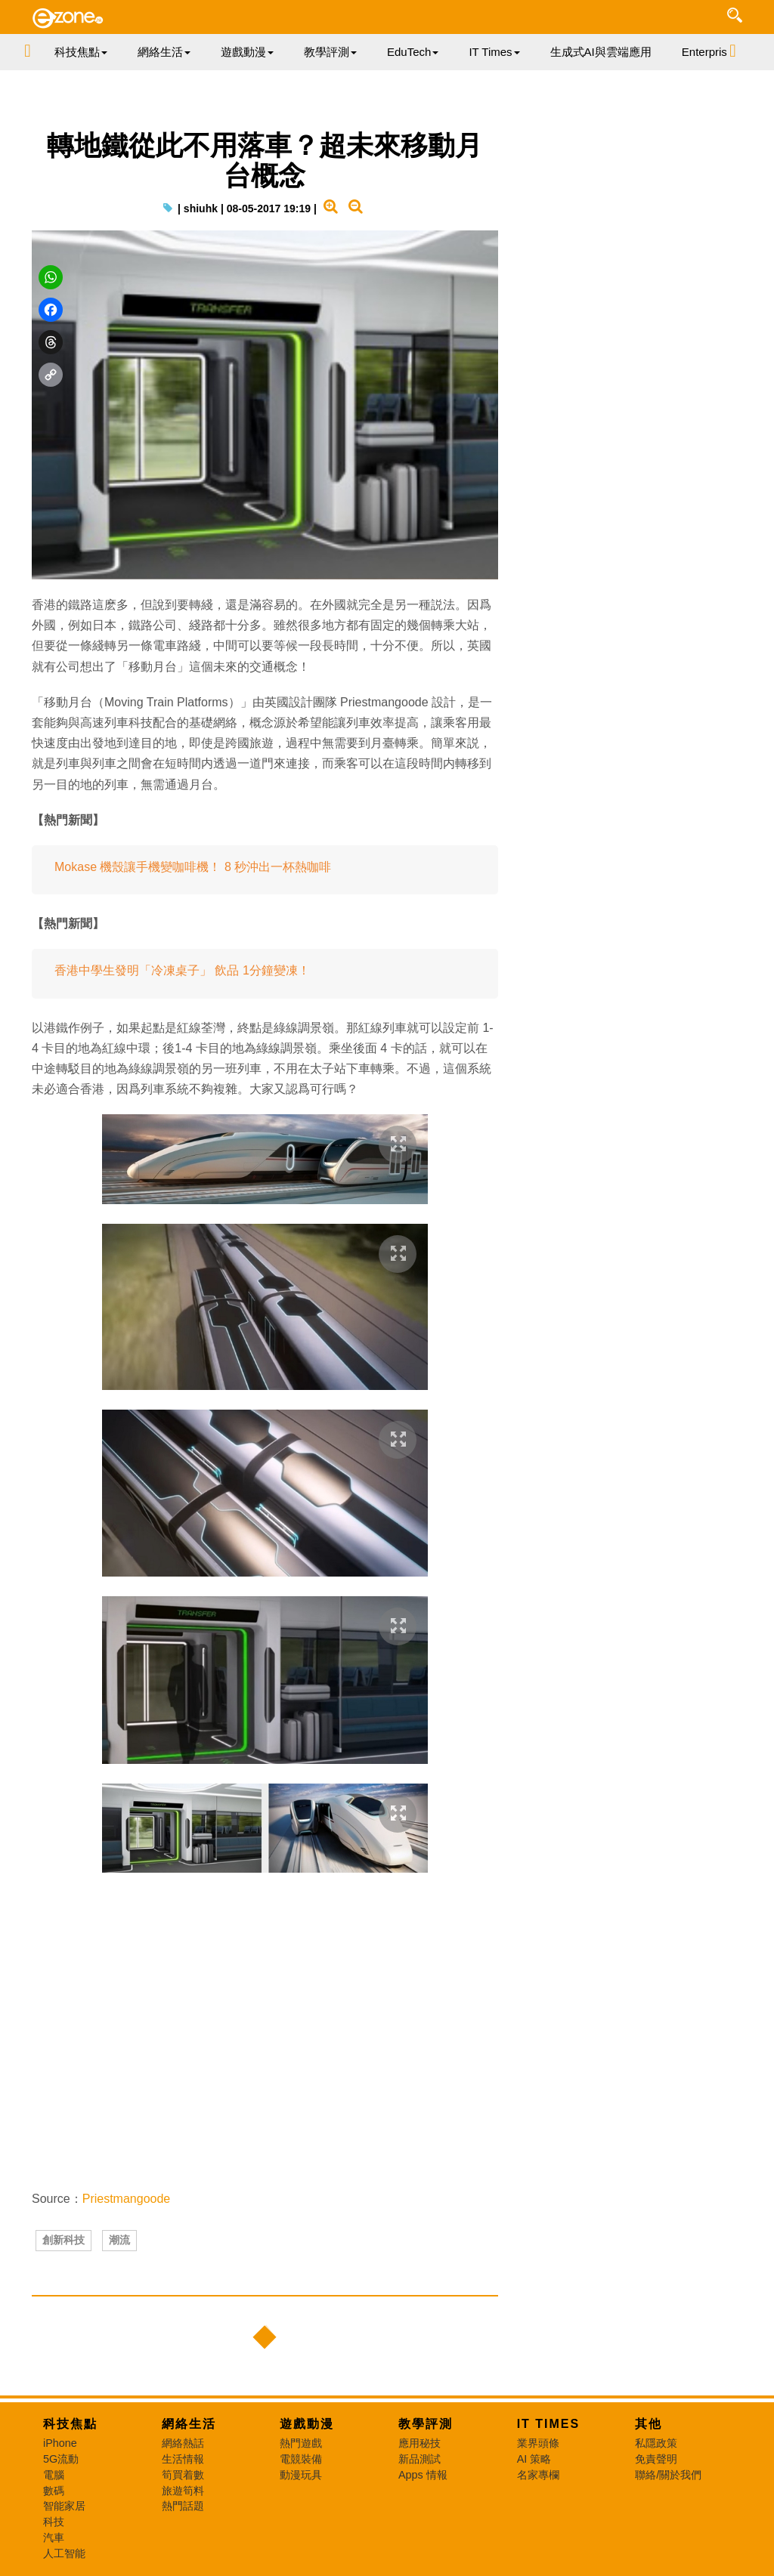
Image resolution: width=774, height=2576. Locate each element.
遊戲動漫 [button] (247, 51)
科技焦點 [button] (80, 51)
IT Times (548, 2423)
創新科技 (63, 2240)
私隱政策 (656, 2443)
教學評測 (425, 2423)
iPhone (60, 2443)
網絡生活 (189, 2423)
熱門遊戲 (301, 2443)
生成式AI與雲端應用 (601, 51)
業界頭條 (538, 2443)
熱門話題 (183, 2506)
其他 (648, 2423)
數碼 (53, 2491)
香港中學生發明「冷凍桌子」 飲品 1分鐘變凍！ (182, 970)
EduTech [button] (412, 51)
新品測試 (419, 2459)
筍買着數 (183, 2475)
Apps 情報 (422, 2475)
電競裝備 (301, 2459)
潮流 (119, 2240)
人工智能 (64, 2553)
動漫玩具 (301, 2475)
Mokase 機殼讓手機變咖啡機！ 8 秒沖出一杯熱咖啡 (192, 866)
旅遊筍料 (183, 2491)
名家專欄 (538, 2475)
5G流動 (61, 2459)
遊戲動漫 (307, 2423)
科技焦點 (70, 2423)
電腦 (53, 2475)
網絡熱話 (183, 2443)
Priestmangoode (126, 2198)
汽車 (53, 2537)
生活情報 (183, 2459)
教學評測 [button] (330, 51)
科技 (53, 2522)
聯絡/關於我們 (668, 2475)
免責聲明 (656, 2459)
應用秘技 (419, 2443)
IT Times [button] (494, 51)
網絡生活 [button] (164, 51)
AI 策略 (534, 2459)
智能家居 (64, 2506)
